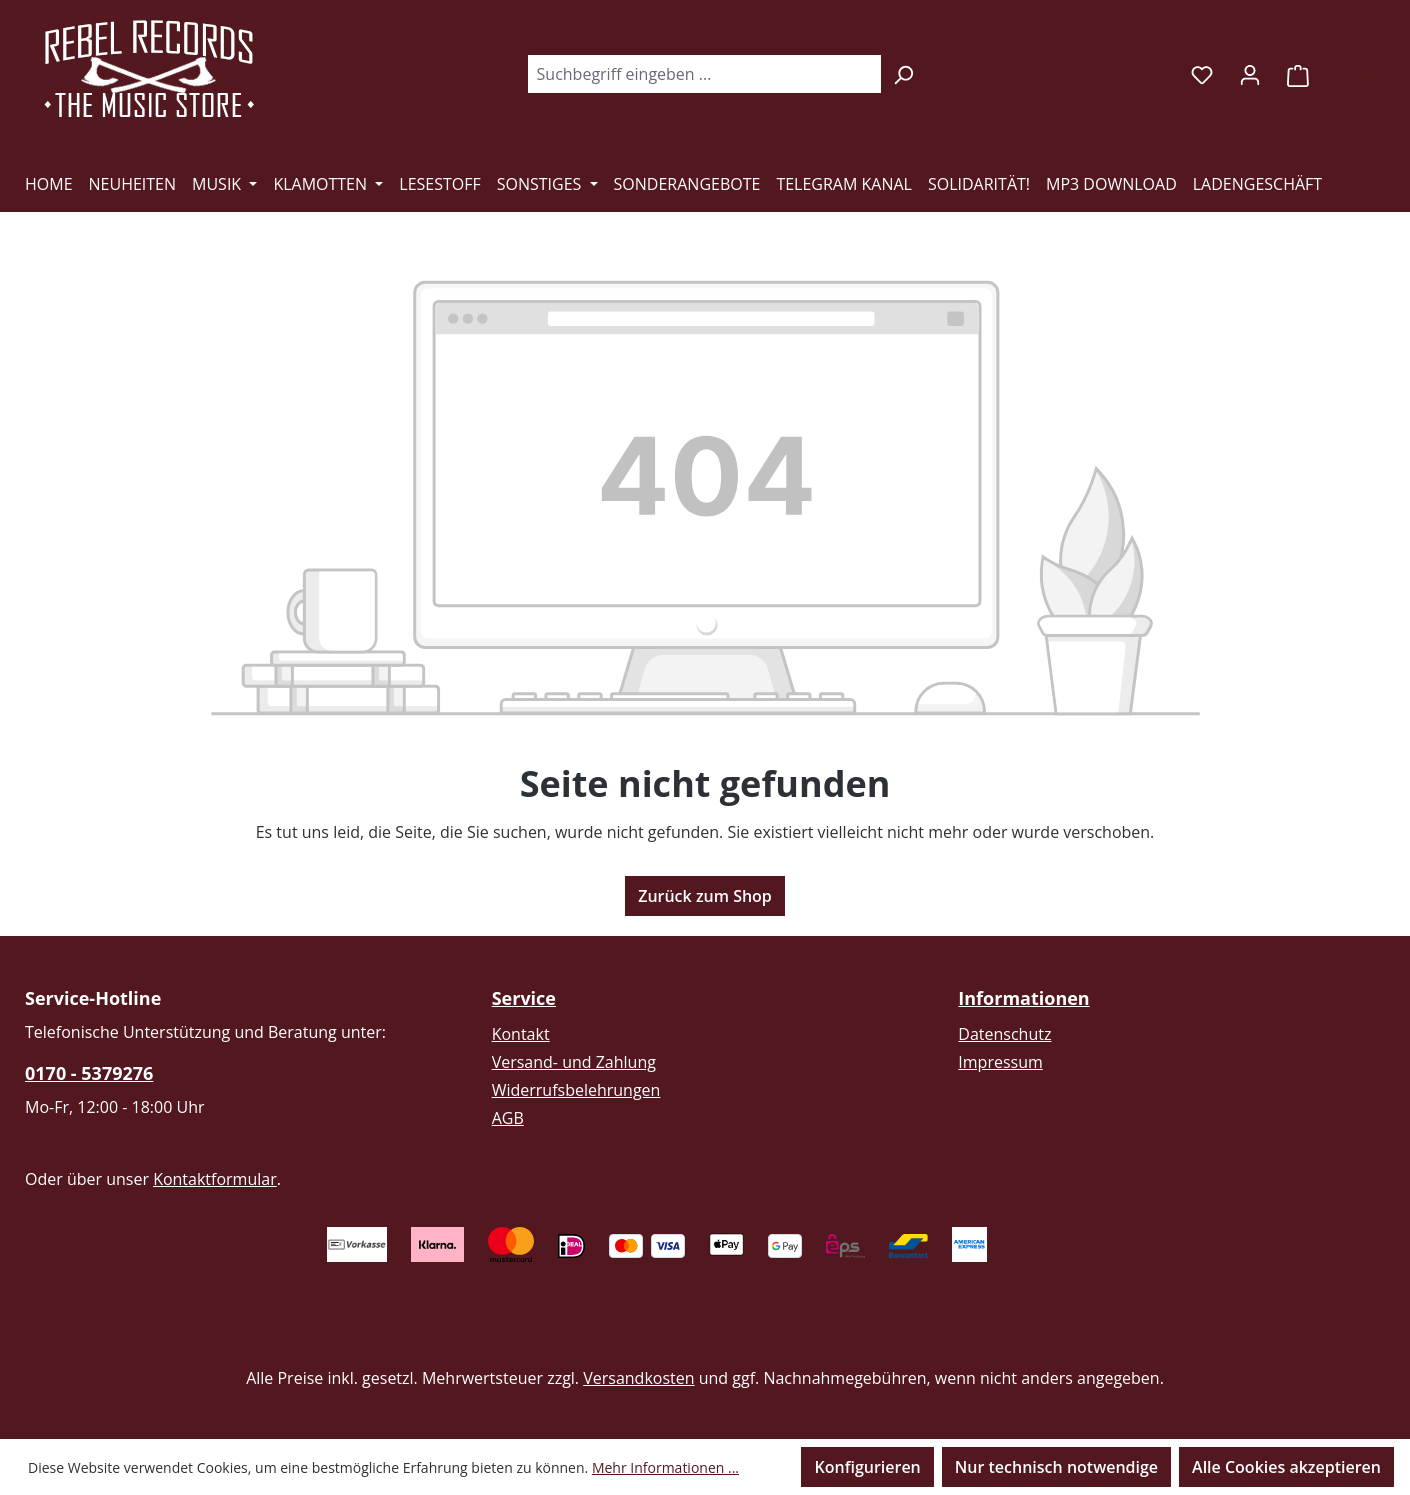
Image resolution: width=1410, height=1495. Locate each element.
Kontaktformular (215, 1179)
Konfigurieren (867, 1467)
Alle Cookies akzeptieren (1286, 1467)
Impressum (1000, 1062)
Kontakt (521, 1034)
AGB (508, 1118)
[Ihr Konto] (1250, 74)
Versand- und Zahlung (574, 1062)
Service (524, 998)
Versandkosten (638, 1378)
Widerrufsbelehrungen (576, 1090)
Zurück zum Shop (705, 896)
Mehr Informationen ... (665, 1467)
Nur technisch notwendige (1056, 1467)
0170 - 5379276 (89, 1073)
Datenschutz (1004, 1034)
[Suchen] (903, 74)
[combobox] (704, 74)
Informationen (1023, 998)
